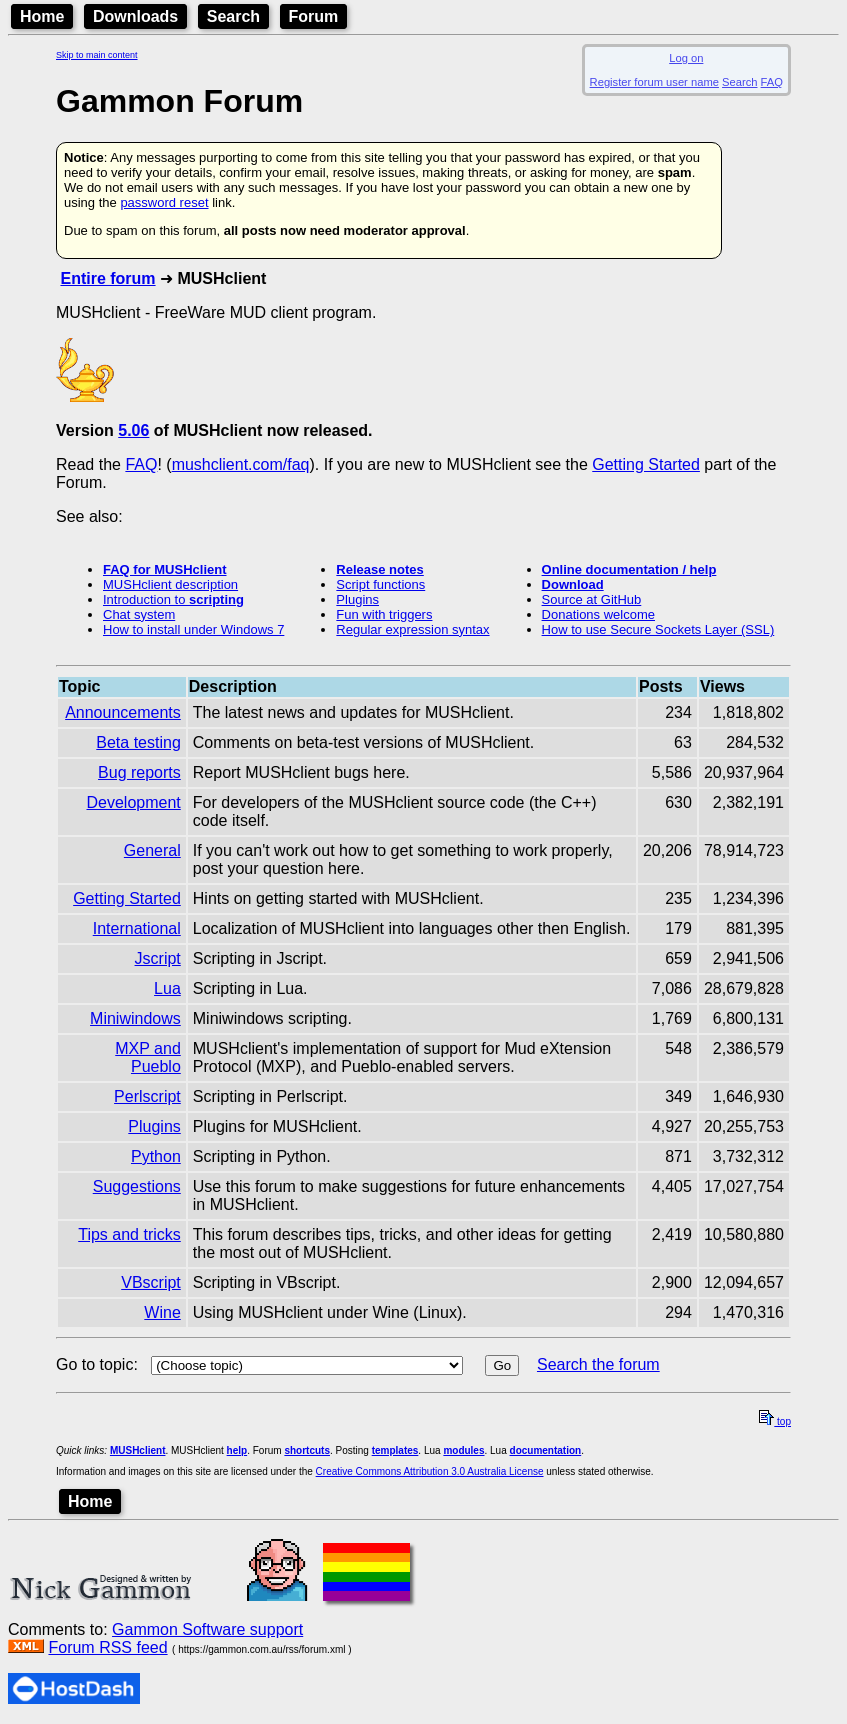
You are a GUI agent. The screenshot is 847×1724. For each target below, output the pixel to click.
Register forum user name (654, 82)
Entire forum (107, 278)
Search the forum (598, 1364)
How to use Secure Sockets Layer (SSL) (658, 629)
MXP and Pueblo (148, 1057)
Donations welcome (598, 614)
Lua (167, 988)
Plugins (357, 599)
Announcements (123, 712)
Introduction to (173, 599)
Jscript (158, 958)
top (775, 1421)
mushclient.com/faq (241, 464)
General (152, 850)
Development (134, 802)
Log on (686, 58)
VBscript (151, 1282)
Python (156, 1156)
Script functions (380, 584)
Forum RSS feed (107, 1647)
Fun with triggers (384, 614)
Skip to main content (97, 55)
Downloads (135, 16)
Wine (162, 1312)
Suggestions (137, 1186)
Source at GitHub (592, 599)
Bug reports (139, 772)
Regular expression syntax (412, 629)
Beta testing (138, 742)
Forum (314, 16)
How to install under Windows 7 (193, 629)
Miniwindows (135, 1018)
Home (42, 16)
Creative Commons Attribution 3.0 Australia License (430, 1471)
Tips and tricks (129, 1234)
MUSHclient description (170, 584)
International (137, 928)
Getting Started (646, 464)
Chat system (139, 614)
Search (233, 16)
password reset (164, 202)
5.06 (133, 430)
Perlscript (147, 1096)
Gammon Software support (207, 1629)
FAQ (772, 82)
